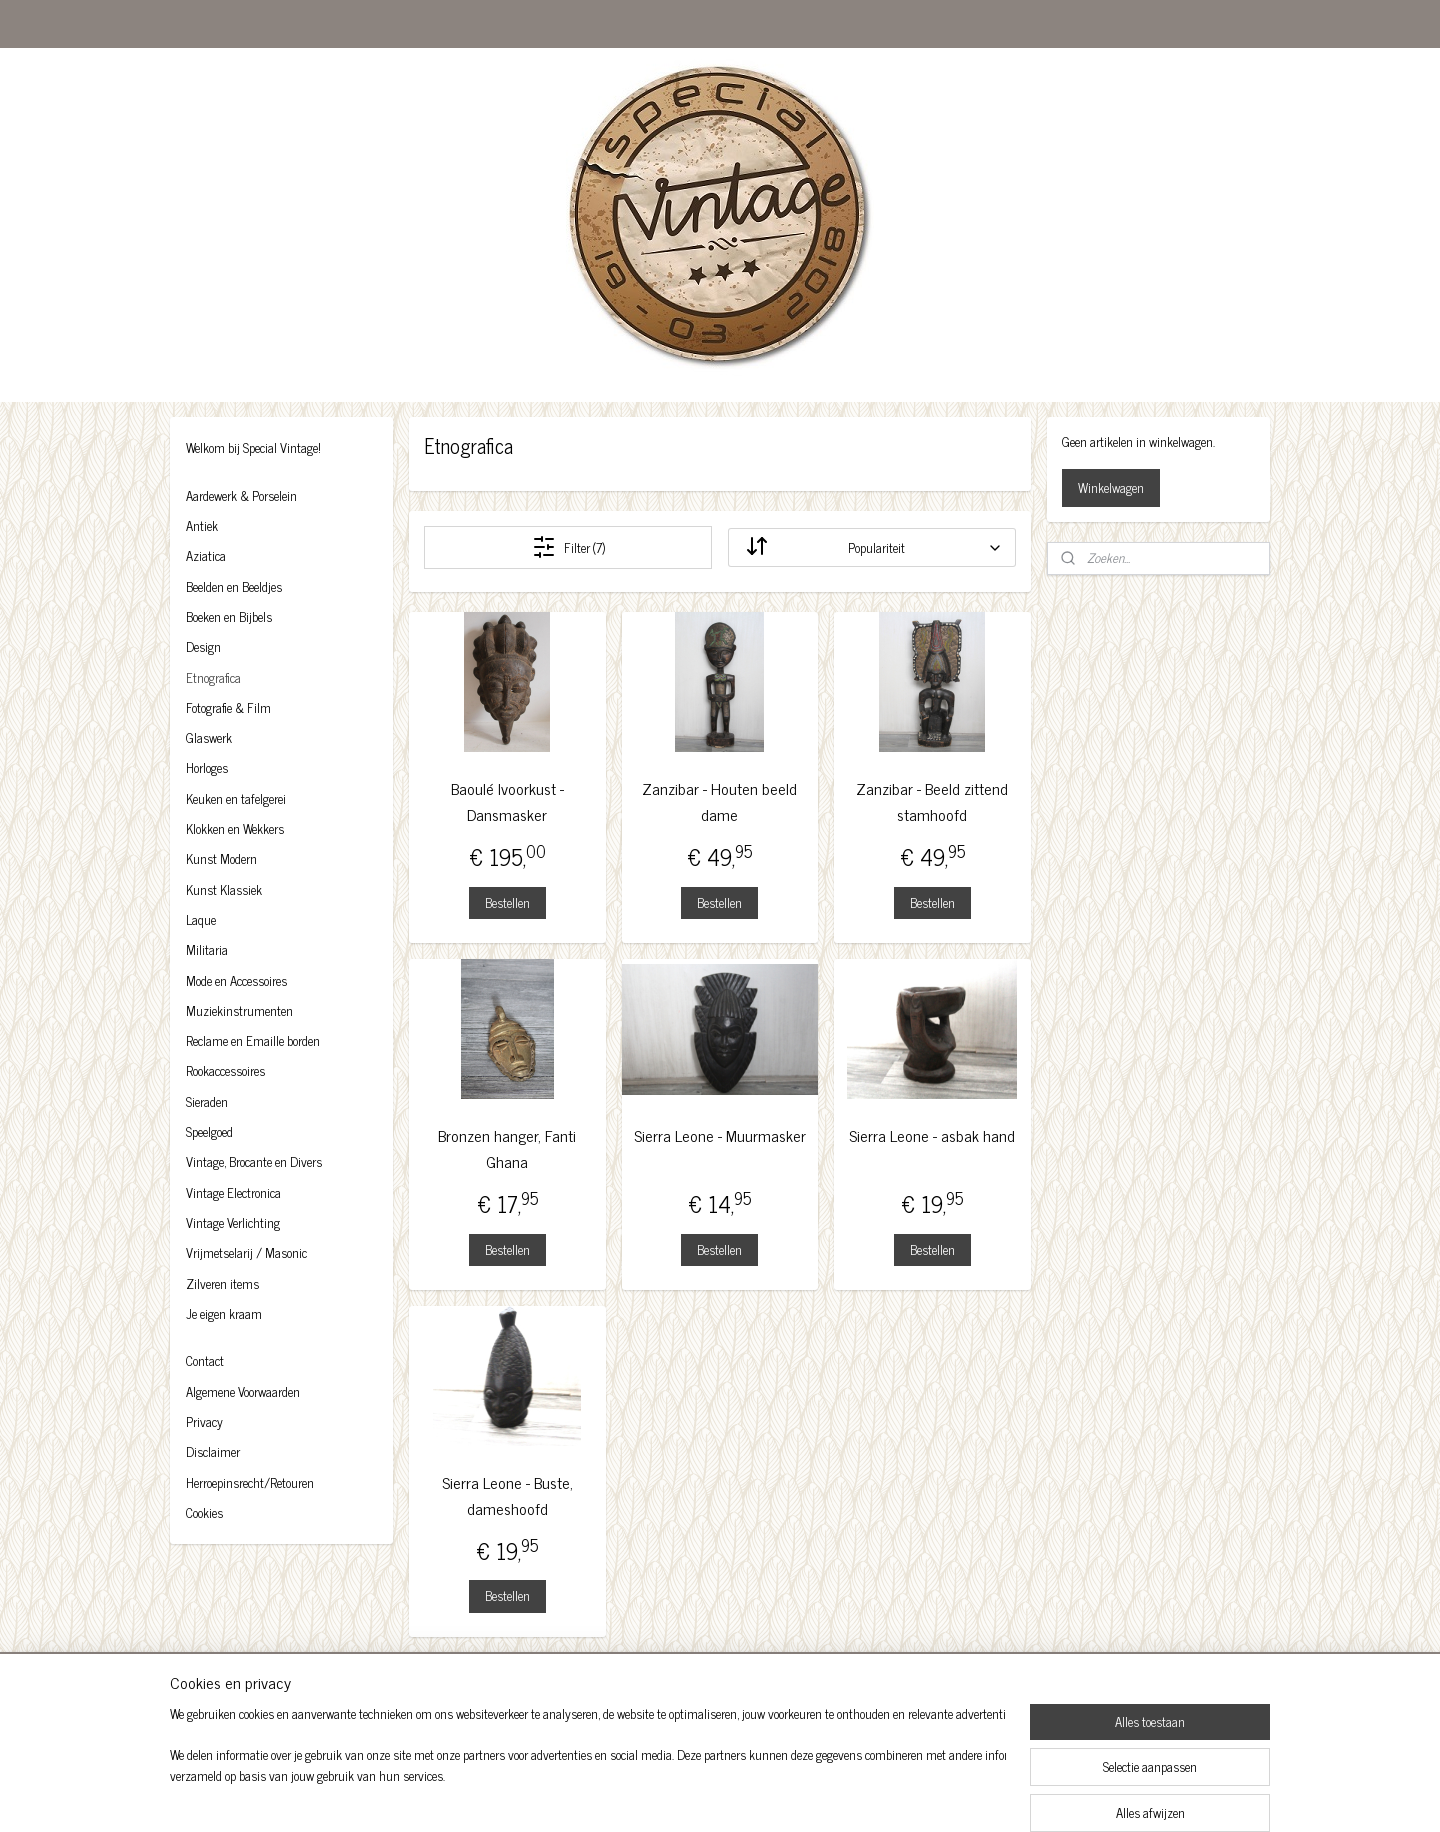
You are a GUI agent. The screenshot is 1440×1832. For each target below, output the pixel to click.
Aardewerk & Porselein (241, 495)
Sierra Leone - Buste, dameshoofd (507, 1495)
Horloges (207, 767)
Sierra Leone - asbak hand (933, 1135)
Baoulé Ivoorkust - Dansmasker (507, 801)
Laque (201, 919)
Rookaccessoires (225, 1070)
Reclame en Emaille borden (253, 1040)
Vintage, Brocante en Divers (254, 1161)
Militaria (207, 949)
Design (203, 646)
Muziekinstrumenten (239, 1010)
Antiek (202, 525)
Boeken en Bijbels (229, 616)
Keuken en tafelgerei (236, 798)
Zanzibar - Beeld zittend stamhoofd (933, 801)
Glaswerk (209, 737)
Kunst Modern (221, 858)
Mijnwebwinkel (891, 1795)
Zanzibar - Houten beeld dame (719, 801)
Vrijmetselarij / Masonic (246, 1252)
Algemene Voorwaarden (243, 1391)
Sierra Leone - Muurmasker (720, 1135)
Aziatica (206, 555)
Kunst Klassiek (224, 889)
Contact (205, 1360)
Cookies (204, 1512)
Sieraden (207, 1101)
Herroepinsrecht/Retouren (250, 1482)
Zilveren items (222, 1283)
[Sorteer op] (871, 547)
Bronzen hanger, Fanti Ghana (507, 1148)
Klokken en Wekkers (235, 828)
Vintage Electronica (233, 1192)
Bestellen (507, 902)
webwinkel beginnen (756, 1795)
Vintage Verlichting (233, 1222)
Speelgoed (209, 1131)
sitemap (671, 1795)
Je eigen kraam (224, 1313)
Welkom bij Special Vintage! (253, 447)
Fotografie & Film (228, 707)
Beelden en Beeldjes (234, 586)
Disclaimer (213, 1451)
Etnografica (213, 677)
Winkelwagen (1111, 487)
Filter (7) (568, 547)
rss (701, 1795)
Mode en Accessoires (236, 980)
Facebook (222, 1697)
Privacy (204, 1421)
